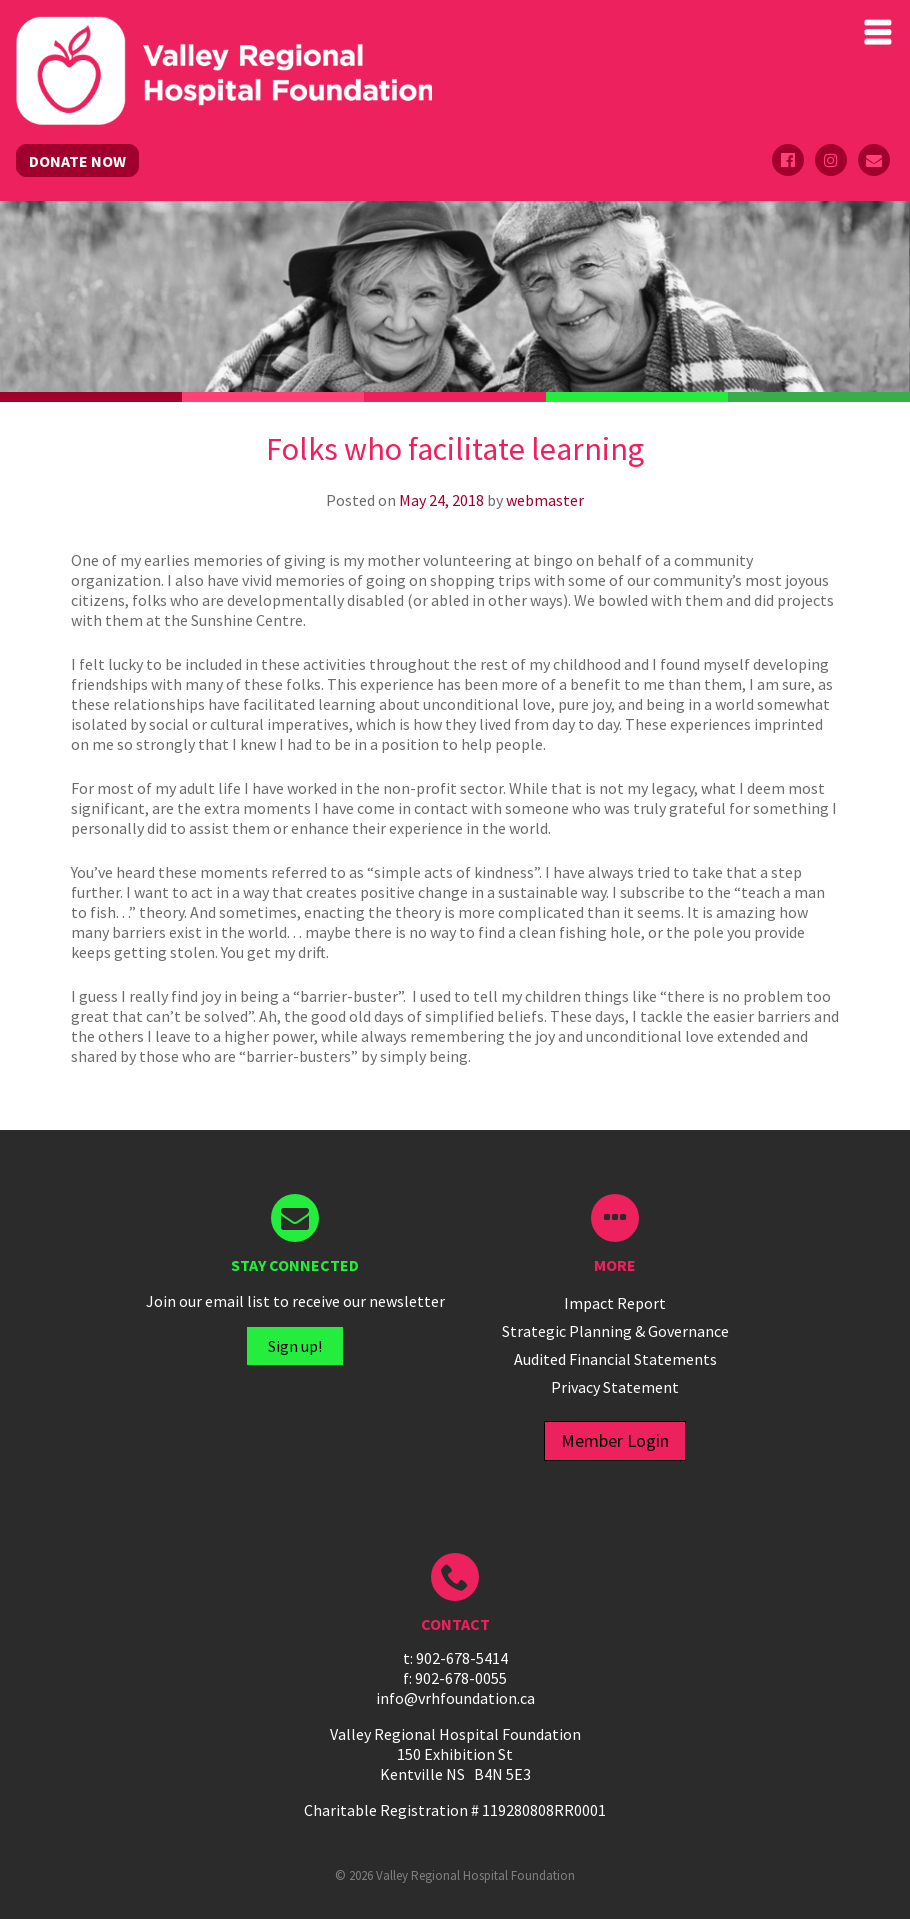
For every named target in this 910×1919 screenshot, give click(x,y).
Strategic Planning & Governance (615, 1331)
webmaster (545, 500)
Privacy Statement (615, 1387)
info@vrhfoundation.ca (455, 1698)
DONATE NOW (77, 161)
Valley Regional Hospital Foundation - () (224, 36)
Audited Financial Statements (615, 1359)
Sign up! (295, 1346)
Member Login (615, 1440)
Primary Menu (878, 32)
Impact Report (615, 1303)
